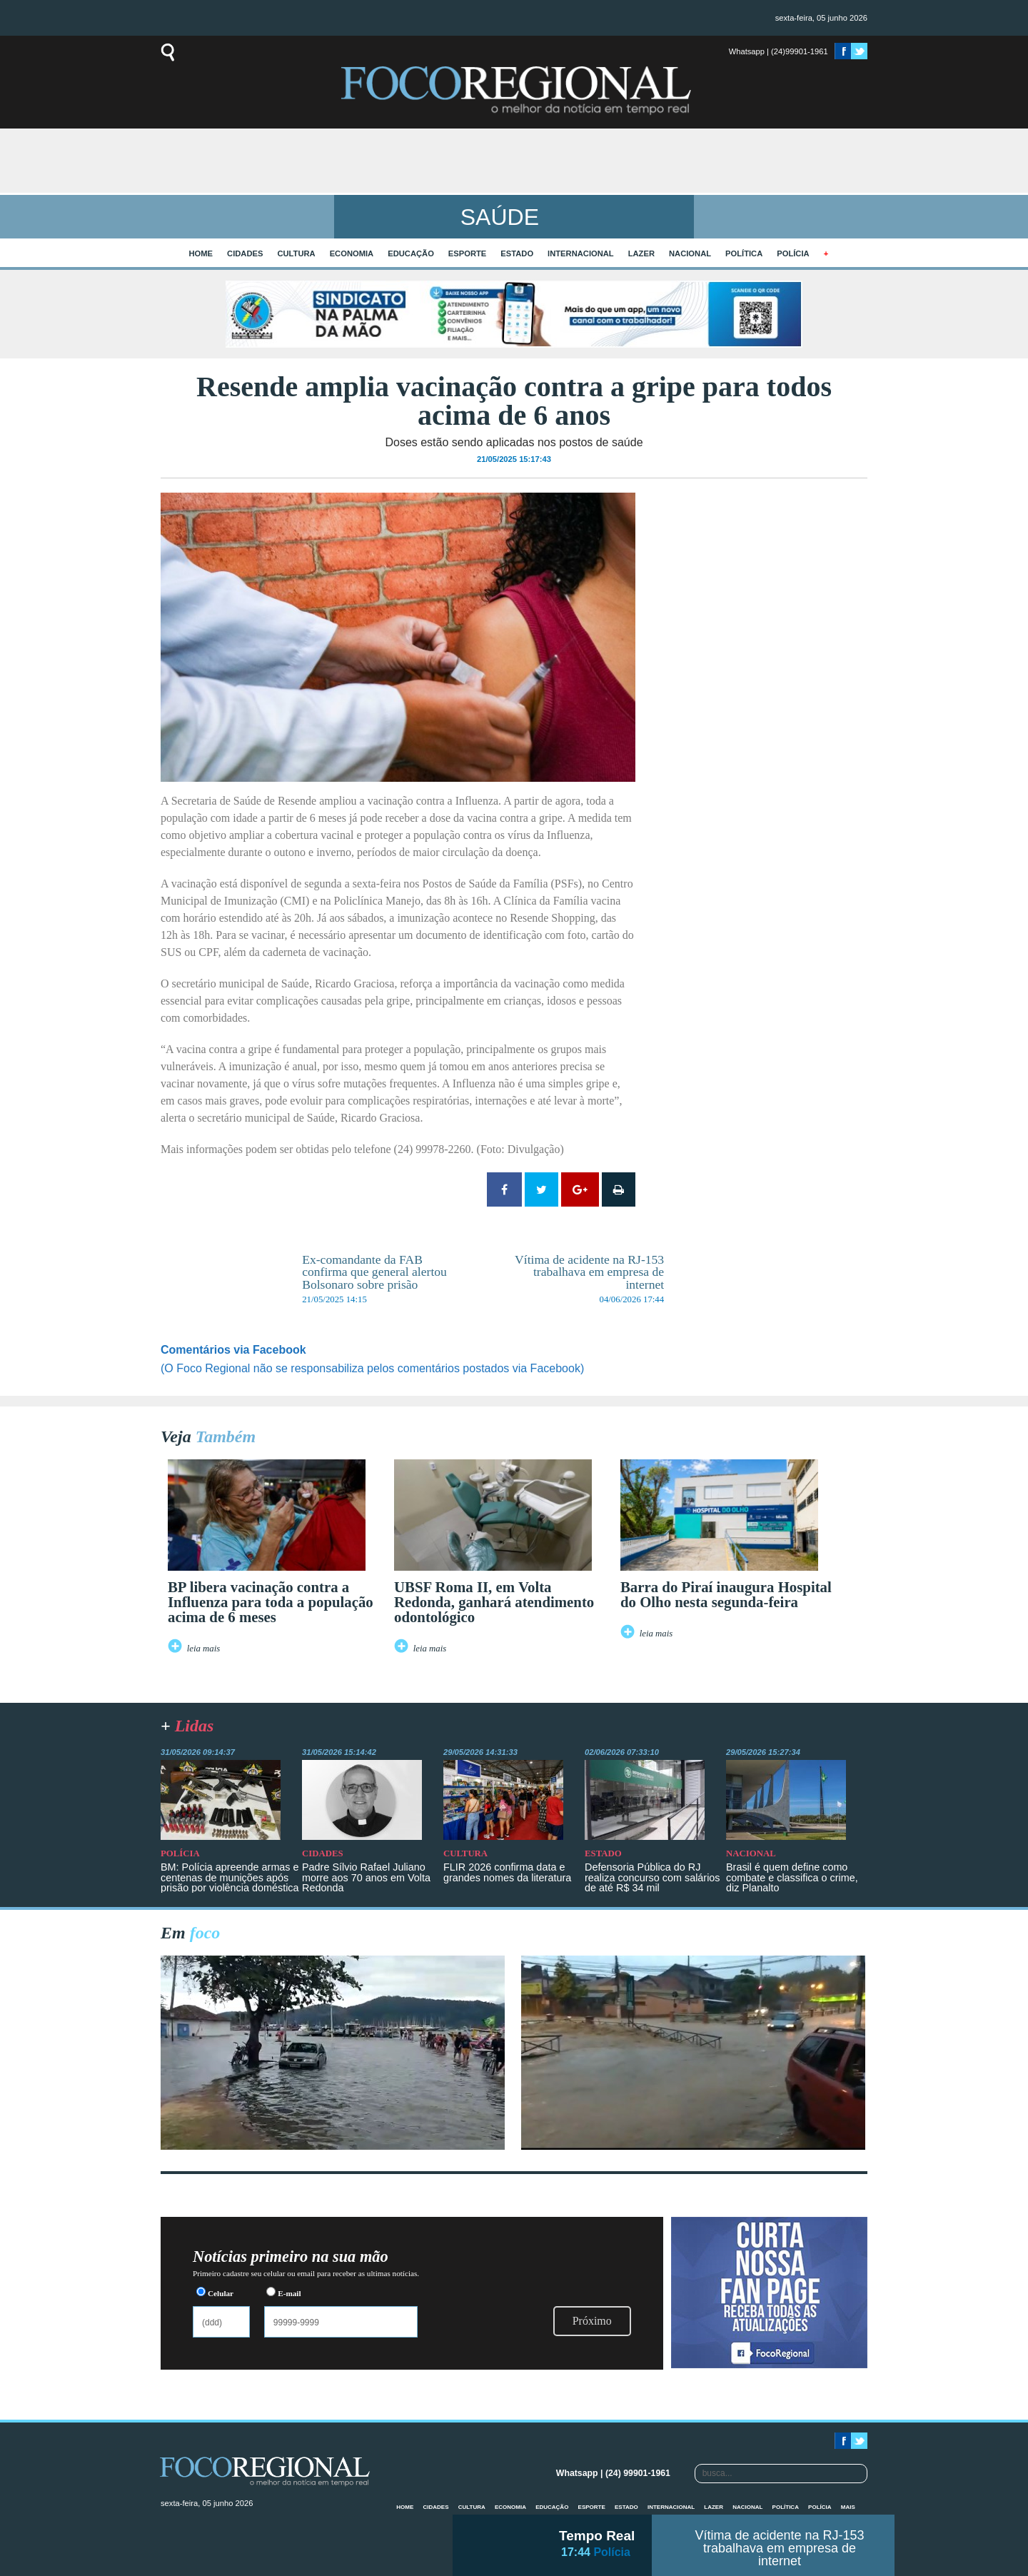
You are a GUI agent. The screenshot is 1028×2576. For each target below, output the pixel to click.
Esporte (467, 253)
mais (848, 2507)
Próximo (592, 2321)
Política (743, 253)
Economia (352, 253)
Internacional (581, 253)
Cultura (296, 253)
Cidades (245, 253)
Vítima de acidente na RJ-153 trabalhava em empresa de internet (779, 2548)
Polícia (793, 253)
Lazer (641, 253)
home (201, 253)
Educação (411, 253)
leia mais (204, 1649)
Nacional (690, 253)
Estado (516, 253)
